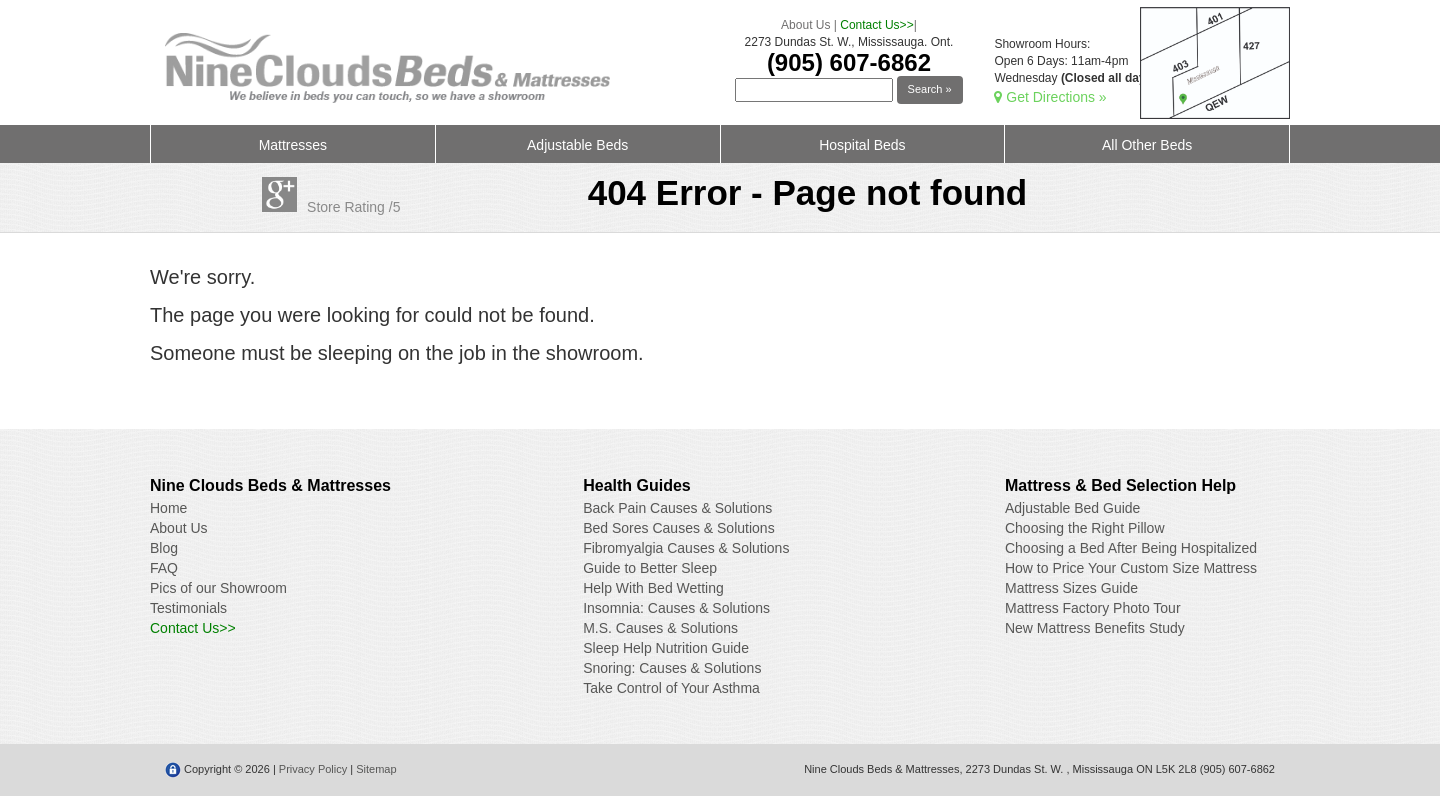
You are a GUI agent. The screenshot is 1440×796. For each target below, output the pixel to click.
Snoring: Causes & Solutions (672, 668)
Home (168, 508)
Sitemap (376, 769)
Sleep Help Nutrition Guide (666, 648)
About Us (805, 25)
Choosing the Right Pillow (1085, 528)
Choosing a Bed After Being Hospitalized (1131, 548)
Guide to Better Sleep (650, 568)
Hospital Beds (862, 145)
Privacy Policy (313, 769)
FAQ (164, 568)
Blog (164, 548)
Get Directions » (1050, 97)
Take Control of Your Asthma (671, 688)
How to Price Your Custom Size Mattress (1131, 568)
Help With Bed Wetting (653, 588)
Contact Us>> (876, 25)
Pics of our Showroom (218, 588)
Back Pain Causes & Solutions (677, 508)
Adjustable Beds (577, 145)
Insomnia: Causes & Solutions (676, 608)
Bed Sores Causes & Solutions (678, 528)
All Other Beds (1147, 145)
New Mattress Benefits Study (1095, 628)
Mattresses (293, 145)
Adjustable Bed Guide (1072, 508)
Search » (930, 89)
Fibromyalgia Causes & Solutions (686, 548)
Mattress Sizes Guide (1071, 588)
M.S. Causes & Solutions (660, 628)
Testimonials (188, 608)
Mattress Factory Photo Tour (1093, 608)
